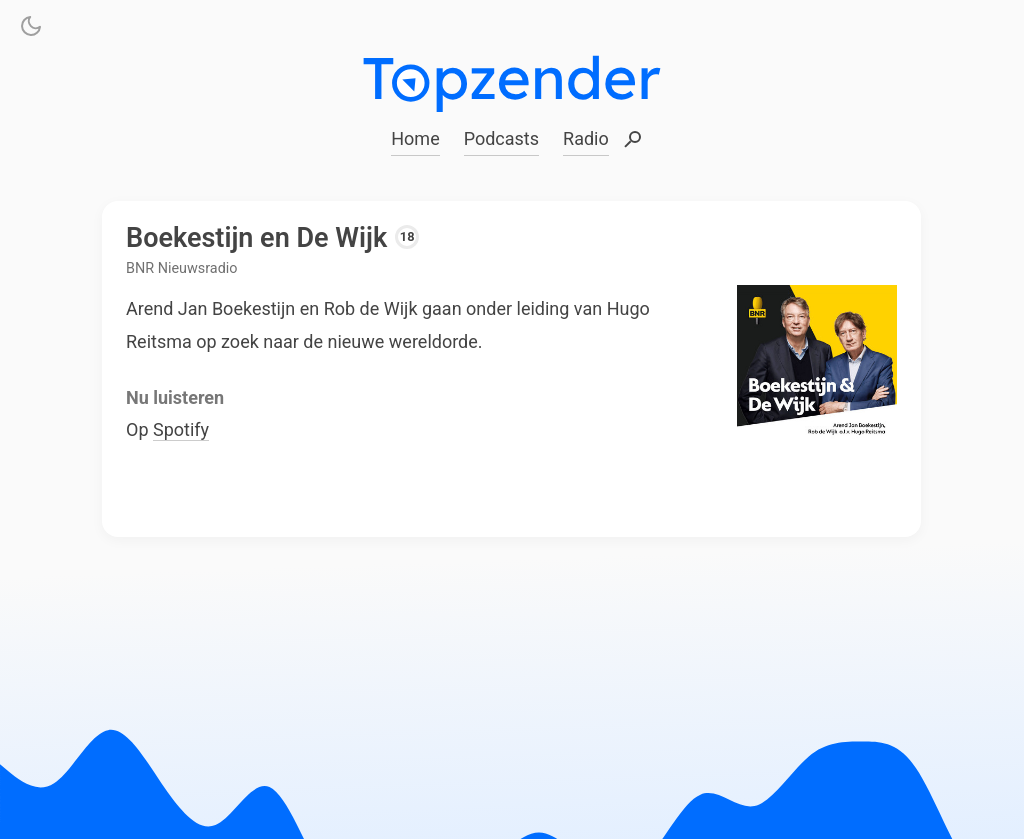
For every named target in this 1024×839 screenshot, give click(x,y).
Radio (586, 138)
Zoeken (633, 140)
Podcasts (501, 138)
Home (415, 138)
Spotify (181, 429)
